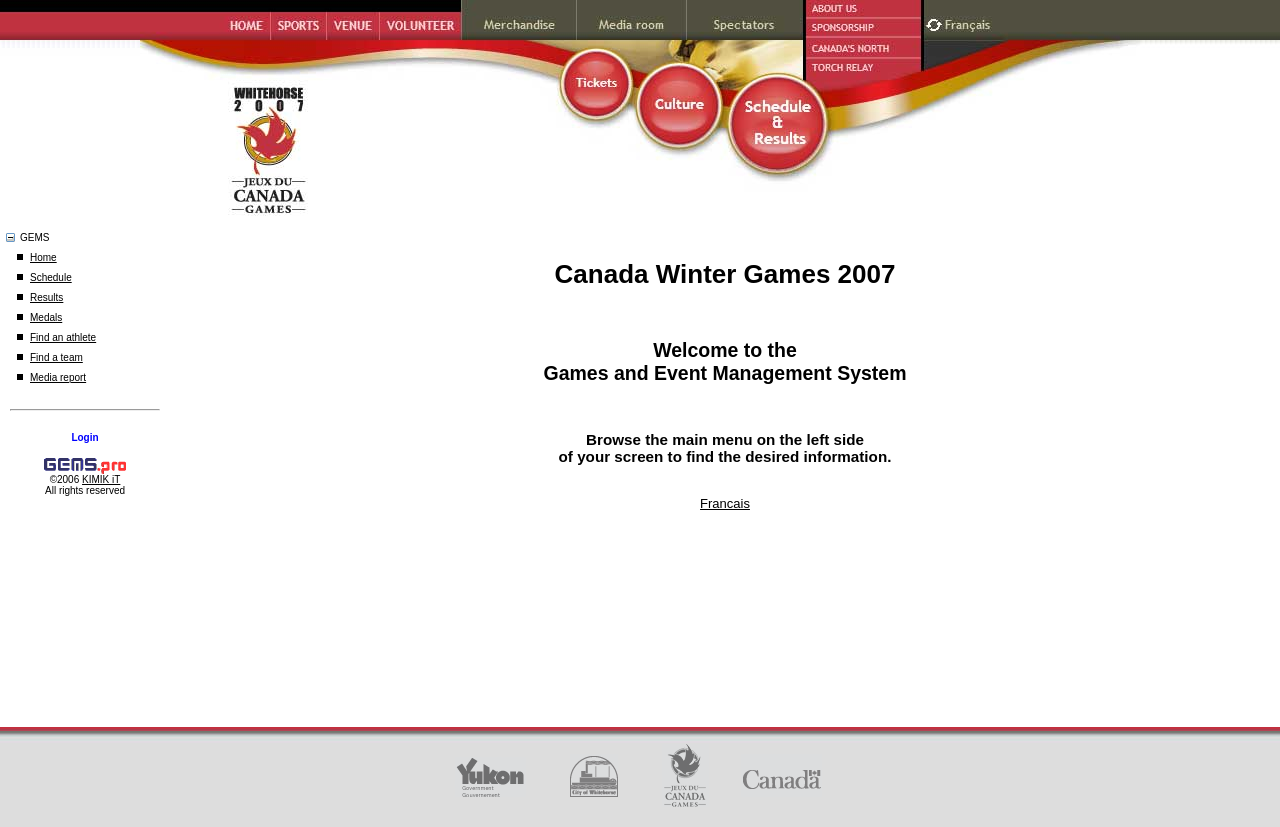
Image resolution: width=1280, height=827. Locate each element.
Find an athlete (63, 337)
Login (84, 437)
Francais (725, 503)
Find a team (56, 357)
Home (43, 257)
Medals (46, 317)
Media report (58, 377)
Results (46, 297)
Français (970, 22)
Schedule (51, 277)
